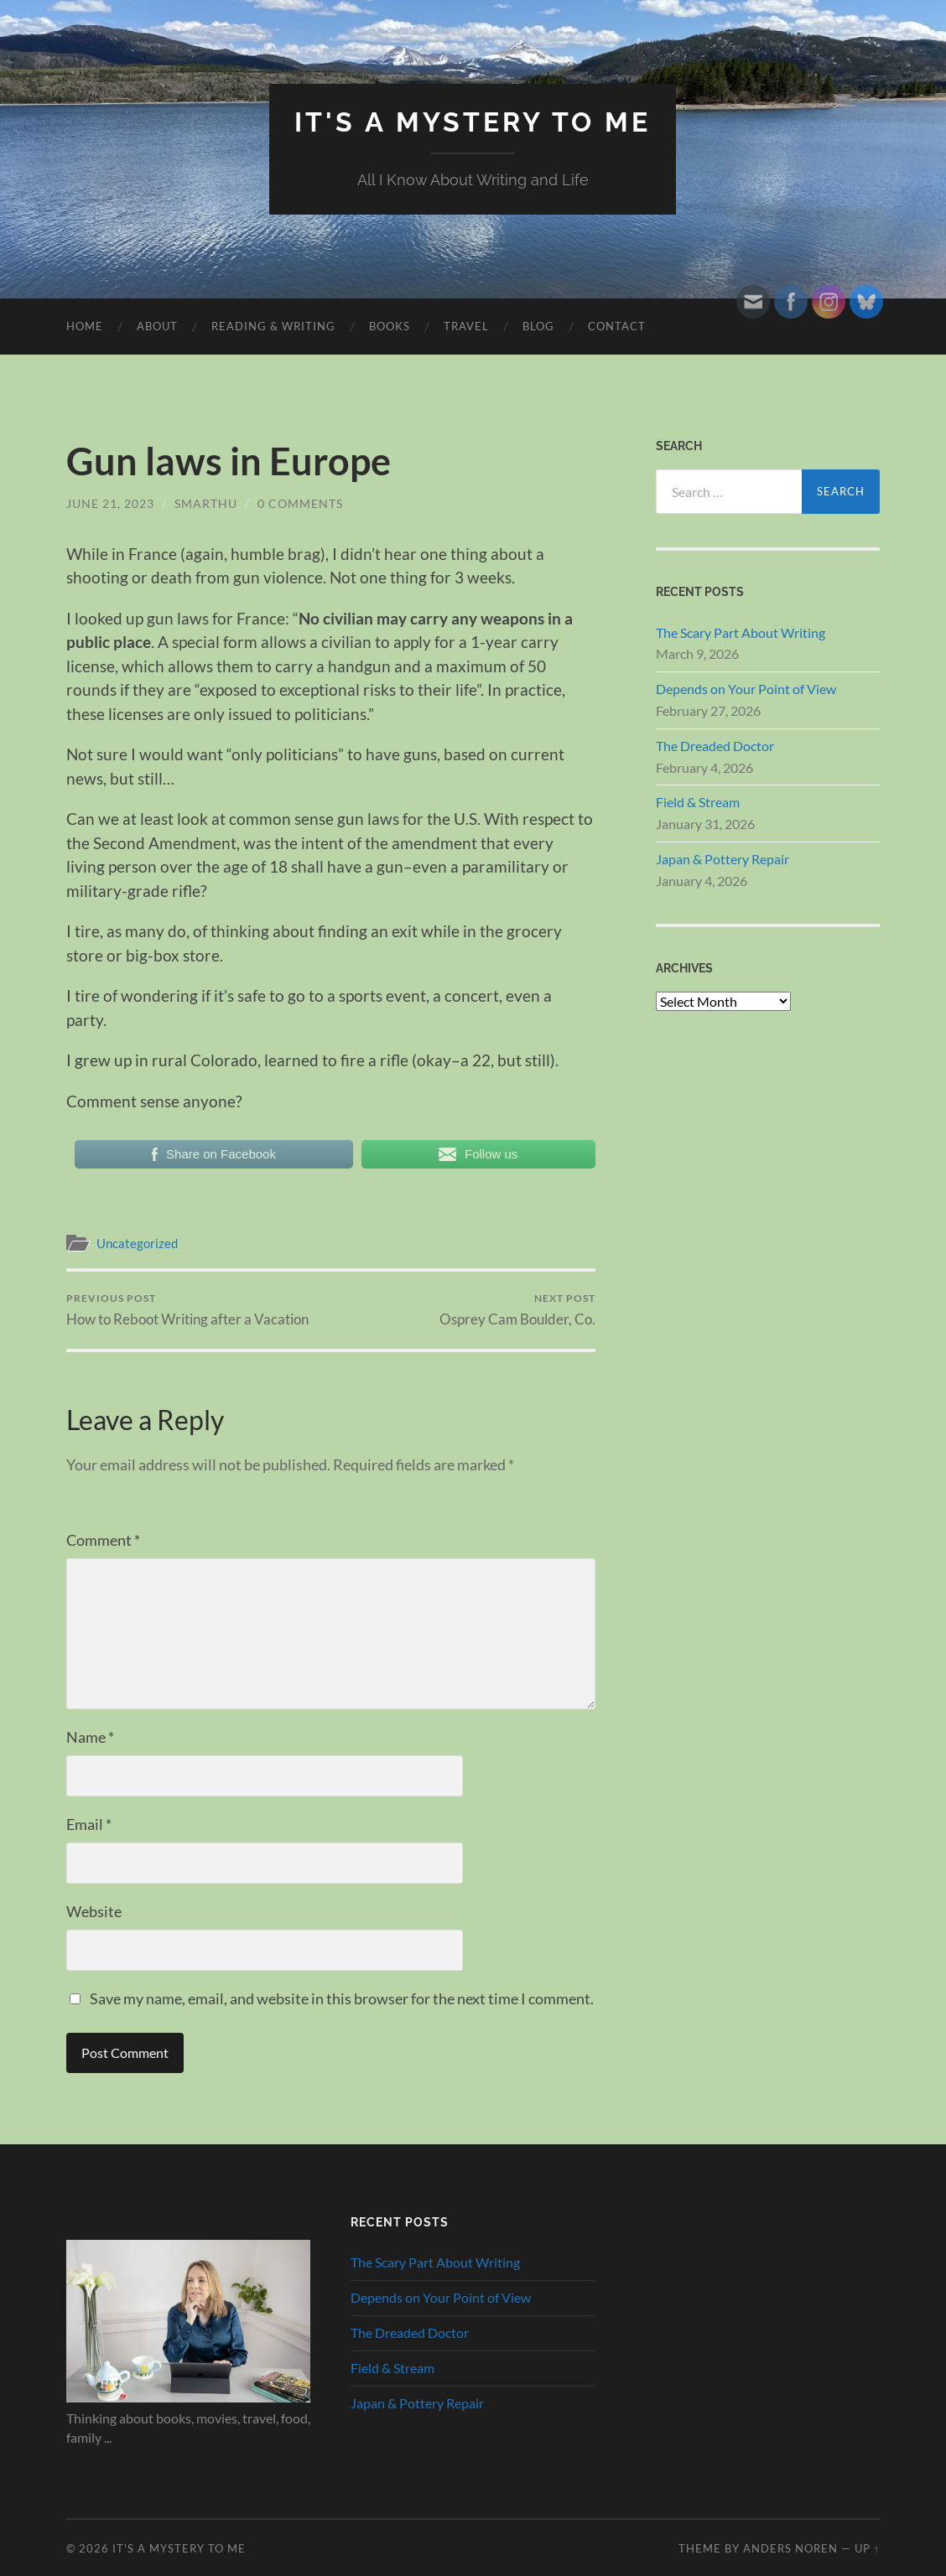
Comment (103, 1540)
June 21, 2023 (110, 503)
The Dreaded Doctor (715, 746)
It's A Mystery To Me (472, 121)
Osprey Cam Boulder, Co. (517, 1310)
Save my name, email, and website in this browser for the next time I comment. (342, 1998)
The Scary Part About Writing (740, 632)
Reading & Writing (273, 326)
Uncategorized (137, 1243)
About (157, 326)
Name (90, 1737)
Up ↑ (867, 2548)
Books (389, 326)
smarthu (205, 503)
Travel (466, 326)
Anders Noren (790, 2548)
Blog (538, 326)
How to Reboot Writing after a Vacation (187, 1310)
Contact (617, 326)
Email (89, 1824)
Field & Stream (698, 802)
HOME (84, 326)
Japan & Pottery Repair (722, 859)
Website (94, 1911)
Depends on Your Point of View (746, 689)
